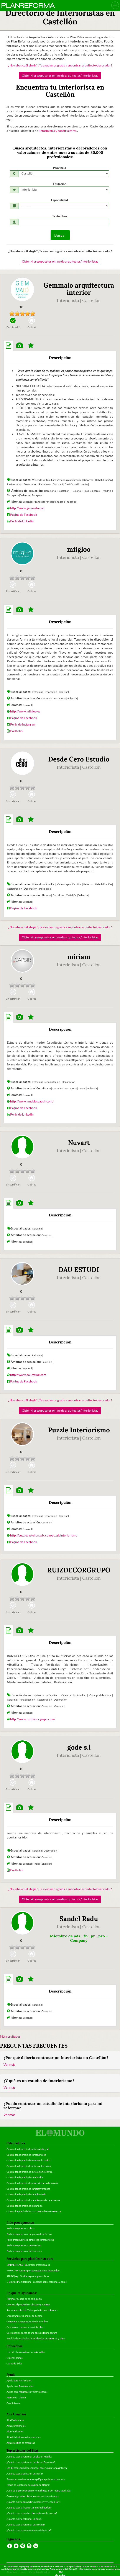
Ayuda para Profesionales (20, 2386)
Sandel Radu (78, 1919)
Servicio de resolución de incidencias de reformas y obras (36, 2338)
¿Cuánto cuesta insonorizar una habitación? (29, 2507)
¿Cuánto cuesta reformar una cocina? (26, 2524)
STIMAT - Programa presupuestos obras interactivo (33, 2270)
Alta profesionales (16, 2425)
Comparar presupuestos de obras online (27, 2321)
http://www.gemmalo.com (27, 508)
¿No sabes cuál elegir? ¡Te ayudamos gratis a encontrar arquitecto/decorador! (60, 65)
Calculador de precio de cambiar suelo (26, 2194)
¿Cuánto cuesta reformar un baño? (24, 2518)
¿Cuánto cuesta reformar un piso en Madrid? (29, 2456)
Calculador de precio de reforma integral (28, 2149)
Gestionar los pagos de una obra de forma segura (32, 2332)
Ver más (9, 2064)
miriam (78, 957)
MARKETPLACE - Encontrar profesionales (28, 2264)
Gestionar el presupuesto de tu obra (25, 2327)
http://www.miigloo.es (25, 711)
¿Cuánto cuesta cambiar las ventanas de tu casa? (32, 2513)
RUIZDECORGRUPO (78, 1570)
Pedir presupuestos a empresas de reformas (29, 2234)
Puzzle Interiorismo (79, 1430)
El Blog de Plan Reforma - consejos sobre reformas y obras (37, 2281)
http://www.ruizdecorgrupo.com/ (32, 1719)
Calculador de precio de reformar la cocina (28, 2160)
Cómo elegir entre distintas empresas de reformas (33, 2496)
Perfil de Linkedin (22, 521)
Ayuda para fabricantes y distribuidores (27, 2391)
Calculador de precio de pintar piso (25, 2205)
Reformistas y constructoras (58, 130)
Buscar (60, 235)
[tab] (8, 345)
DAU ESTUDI (79, 1269)
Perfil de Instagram (23, 724)
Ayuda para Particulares (19, 2380)
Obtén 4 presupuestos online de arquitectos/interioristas (60, 75)
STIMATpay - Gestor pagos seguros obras (28, 2276)
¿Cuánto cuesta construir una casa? (25, 2473)
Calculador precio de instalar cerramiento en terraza (34, 2211)
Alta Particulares (15, 2420)
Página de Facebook (23, 514)
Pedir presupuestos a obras (21, 2228)
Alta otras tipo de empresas (21, 2442)
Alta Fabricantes (15, 2431)
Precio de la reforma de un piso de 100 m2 (28, 2484)
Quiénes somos (15, 2357)
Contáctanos (13, 2403)
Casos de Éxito (14, 2363)
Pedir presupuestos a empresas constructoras (30, 2239)
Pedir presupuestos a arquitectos (24, 2245)
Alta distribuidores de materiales (24, 2437)
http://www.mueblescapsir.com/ (31, 1101)
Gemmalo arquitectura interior (78, 289)
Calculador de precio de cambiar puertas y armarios (33, 2200)
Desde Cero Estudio (78, 759)
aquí (60, 2571)
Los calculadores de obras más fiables (26, 2352)
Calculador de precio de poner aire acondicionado (32, 2183)
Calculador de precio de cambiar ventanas (28, 2188)
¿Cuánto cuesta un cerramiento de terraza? (29, 2530)
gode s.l (78, 1747)
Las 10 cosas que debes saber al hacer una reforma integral (37, 2467)
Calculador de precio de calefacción (25, 2177)
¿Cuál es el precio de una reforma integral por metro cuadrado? (39, 2490)
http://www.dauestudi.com (28, 1375)
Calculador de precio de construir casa (26, 2154)
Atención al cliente (16, 2397)
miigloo (78, 549)
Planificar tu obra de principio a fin (24, 2298)
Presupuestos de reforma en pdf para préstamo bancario (36, 2479)
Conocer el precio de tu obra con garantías (28, 2304)
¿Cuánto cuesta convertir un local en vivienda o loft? (33, 2501)
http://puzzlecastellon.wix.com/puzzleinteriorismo (43, 1535)
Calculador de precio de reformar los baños (29, 2166)
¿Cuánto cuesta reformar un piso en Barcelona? (31, 2462)
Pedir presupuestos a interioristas (24, 2251)
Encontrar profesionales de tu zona (25, 2315)
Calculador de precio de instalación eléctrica (30, 2171)
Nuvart (79, 1142)
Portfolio (16, 731)
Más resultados (10, 2036)
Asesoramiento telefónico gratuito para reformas (32, 2310)
